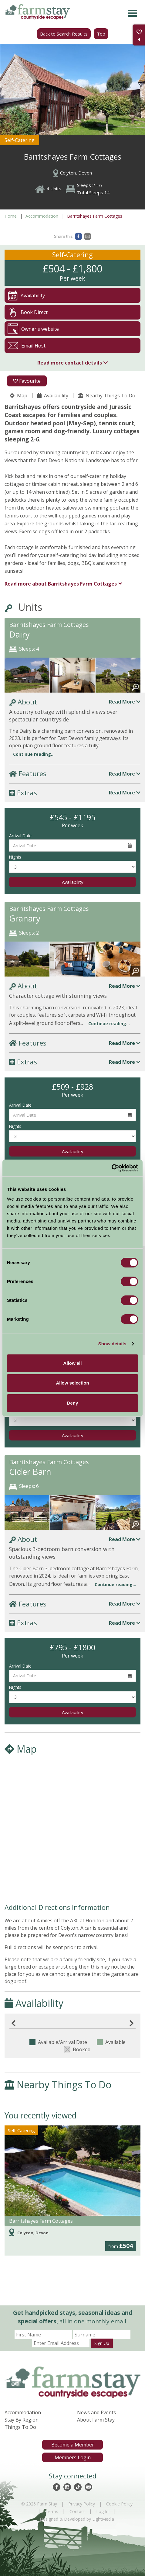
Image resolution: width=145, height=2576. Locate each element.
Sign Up (101, 2343)
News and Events (96, 2412)
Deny (72, 1403)
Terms (52, 2511)
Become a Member (72, 2444)
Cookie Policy (119, 2504)
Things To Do (20, 2427)
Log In (102, 2511)
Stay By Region (22, 2419)
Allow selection (72, 1382)
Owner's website (33, 328)
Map (18, 395)
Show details (112, 1343)
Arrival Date (20, 835)
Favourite (27, 381)
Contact (77, 2511)
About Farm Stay (96, 2419)
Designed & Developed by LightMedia (77, 2519)
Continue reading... (34, 754)
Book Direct (28, 312)
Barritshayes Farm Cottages (61, 583)
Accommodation (41, 216)
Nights (15, 857)
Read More (124, 701)
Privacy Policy (81, 2504)
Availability (52, 395)
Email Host (27, 345)
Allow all (72, 1363)
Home (11, 216)
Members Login (73, 2457)
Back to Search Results (64, 34)
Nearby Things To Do (106, 395)
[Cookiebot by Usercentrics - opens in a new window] (111, 1168)
